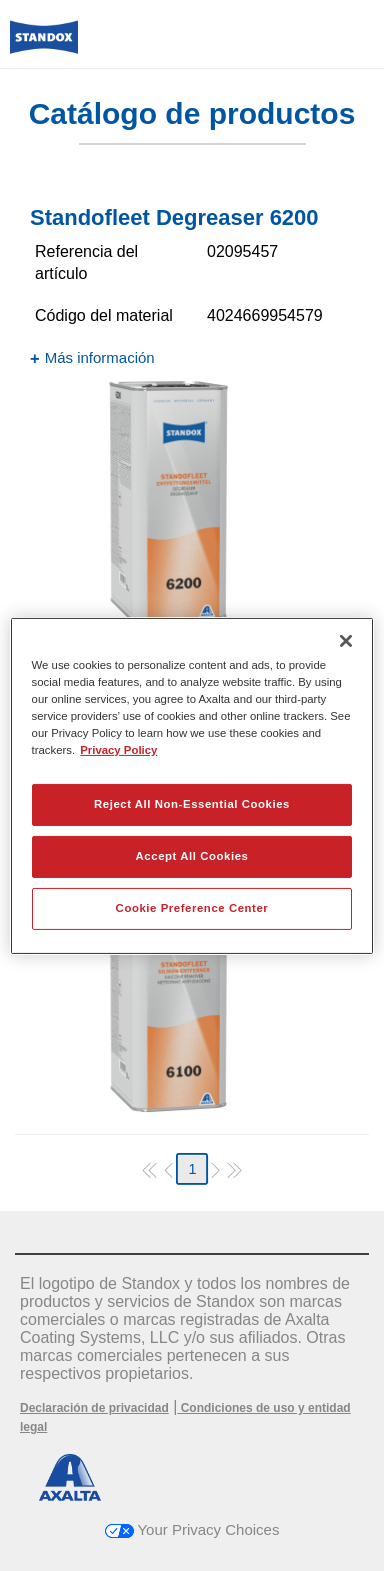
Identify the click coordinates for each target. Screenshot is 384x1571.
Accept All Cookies (192, 856)
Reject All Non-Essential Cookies (192, 804)
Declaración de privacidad (94, 1408)
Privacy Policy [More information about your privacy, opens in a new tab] (118, 750)
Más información (100, 357)
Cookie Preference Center (192, 908)
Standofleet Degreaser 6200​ (174, 217)
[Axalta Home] (44, 45)
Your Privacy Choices (192, 1529)
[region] (192, 785)
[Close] (346, 640)
